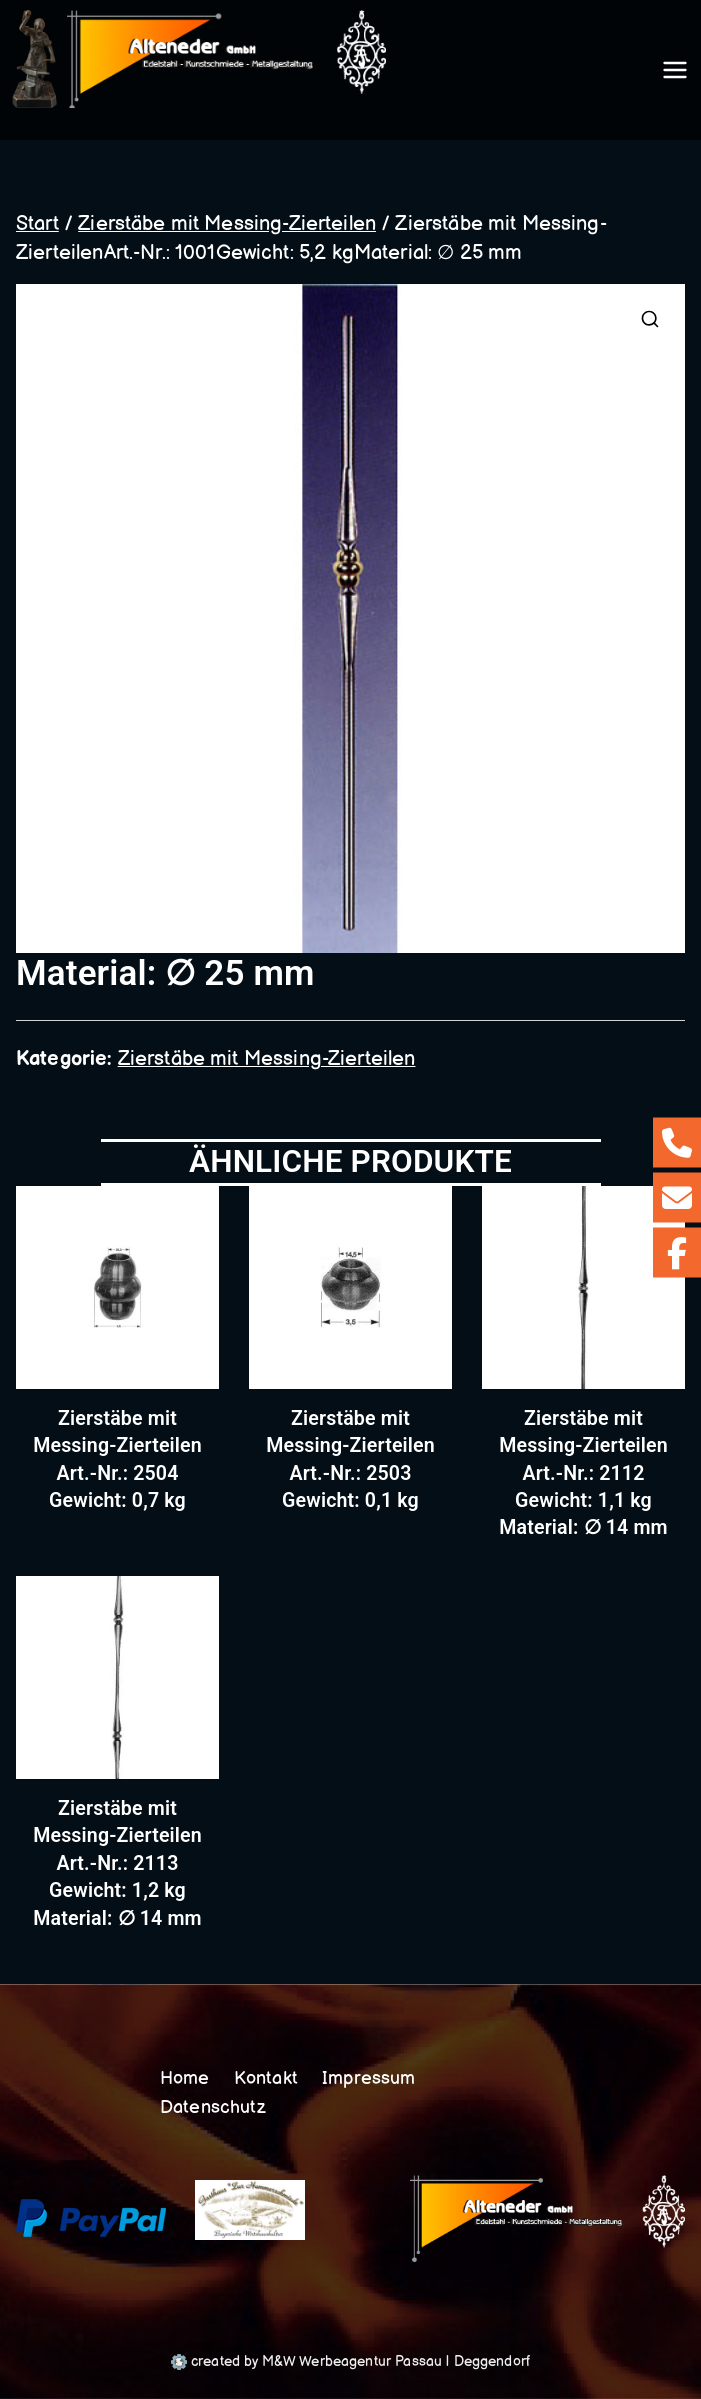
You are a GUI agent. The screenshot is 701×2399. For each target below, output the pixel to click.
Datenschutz (214, 2107)
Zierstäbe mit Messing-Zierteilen (227, 231)
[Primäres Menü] (675, 74)
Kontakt (267, 2078)
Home (186, 2078)
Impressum (370, 2078)
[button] (650, 327)
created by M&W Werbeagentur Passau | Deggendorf (350, 2361)
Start (37, 231)
